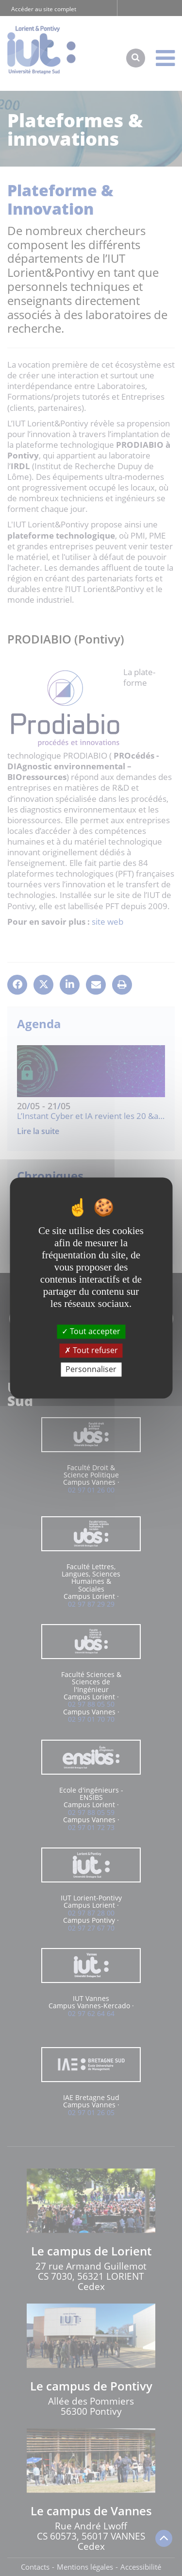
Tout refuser (91, 1350)
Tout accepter (91, 1331)
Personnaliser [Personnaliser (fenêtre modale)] (91, 1369)
